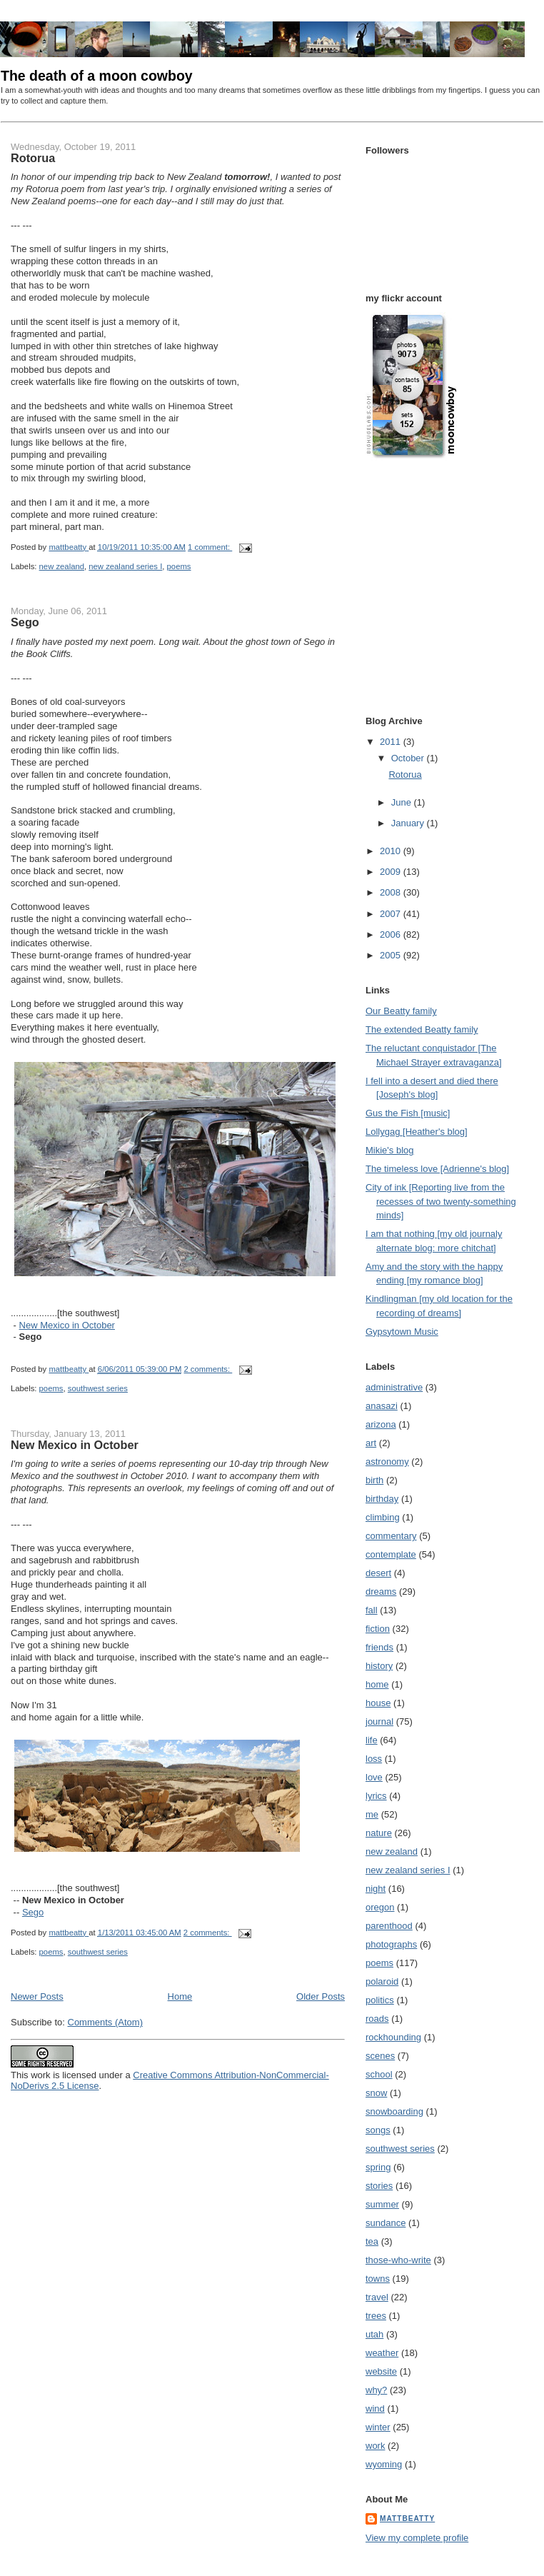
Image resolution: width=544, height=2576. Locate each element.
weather (382, 2352)
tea (372, 2241)
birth (374, 1480)
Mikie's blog (390, 1150)
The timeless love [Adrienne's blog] (437, 1168)
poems (179, 566)
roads (377, 2018)
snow (376, 2093)
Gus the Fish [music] (408, 1113)
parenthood (389, 1925)
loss (374, 1758)
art (371, 1443)
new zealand (61, 566)
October (409, 758)
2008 (391, 892)
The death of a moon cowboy (97, 76)
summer (382, 2204)
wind (375, 2408)
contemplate (391, 1554)
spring (378, 2167)
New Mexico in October (67, 1325)
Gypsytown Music (402, 1331)
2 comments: (207, 1369)
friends (379, 1647)
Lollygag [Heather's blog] (417, 1131)
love (374, 1777)
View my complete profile (417, 2537)
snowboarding (394, 2111)
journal (379, 1721)
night (376, 1888)
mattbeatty (407, 2518)
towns (378, 2278)
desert (378, 1573)
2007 (391, 913)
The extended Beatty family (422, 1029)
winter (378, 2427)
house (378, 1703)
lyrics (376, 1795)
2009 (391, 871)
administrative (394, 1387)
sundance (386, 2222)
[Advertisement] (405, 491)
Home (180, 1996)
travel (377, 2297)
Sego (25, 622)
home (377, 1684)
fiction (378, 1628)
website (381, 2371)
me (372, 1814)
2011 (391, 741)
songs (378, 2130)
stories (379, 2185)
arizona (381, 1424)
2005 (391, 955)
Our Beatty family (401, 1011)
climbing (383, 1517)
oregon (380, 1907)
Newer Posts (37, 1996)
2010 (391, 851)
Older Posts (320, 1996)
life (372, 1740)
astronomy (387, 1461)
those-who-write (398, 2260)
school (379, 2074)
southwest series (98, 1388)
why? (376, 2390)
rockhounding (393, 2037)
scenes (380, 2055)
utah (374, 2334)
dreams (381, 1591)
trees (376, 2315)
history (379, 1665)
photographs (391, 1944)
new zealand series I (125, 566)
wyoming (384, 2464)
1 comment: (210, 547)
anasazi (382, 1405)
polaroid (382, 1981)
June (402, 802)
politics (380, 2000)
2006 (391, 934)
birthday (382, 1498)
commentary (391, 1535)
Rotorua (33, 157)
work (375, 2445)
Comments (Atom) (105, 2022)
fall (372, 1610)
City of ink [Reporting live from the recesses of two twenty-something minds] (441, 1201)
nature (379, 1833)
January (409, 823)
